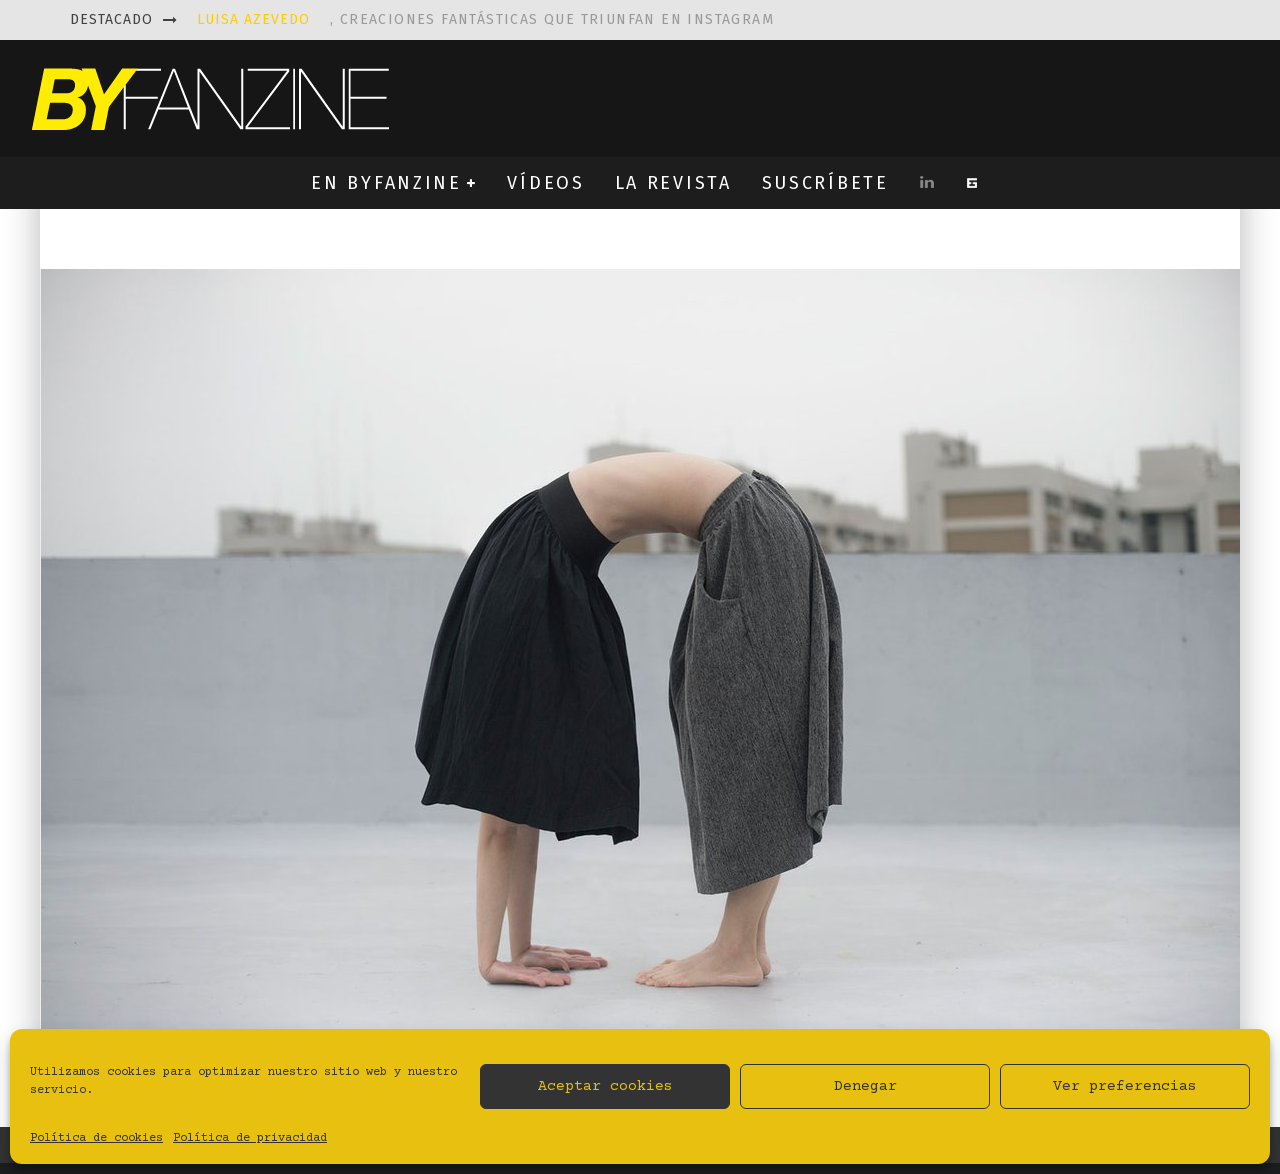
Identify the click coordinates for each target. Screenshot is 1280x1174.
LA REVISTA (673, 183)
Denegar (865, 1086)
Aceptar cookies (605, 1086)
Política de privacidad (250, 1138)
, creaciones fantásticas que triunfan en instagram (485, 19)
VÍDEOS (545, 183)
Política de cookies (96, 1138)
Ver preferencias (1125, 1086)
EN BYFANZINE (386, 183)
